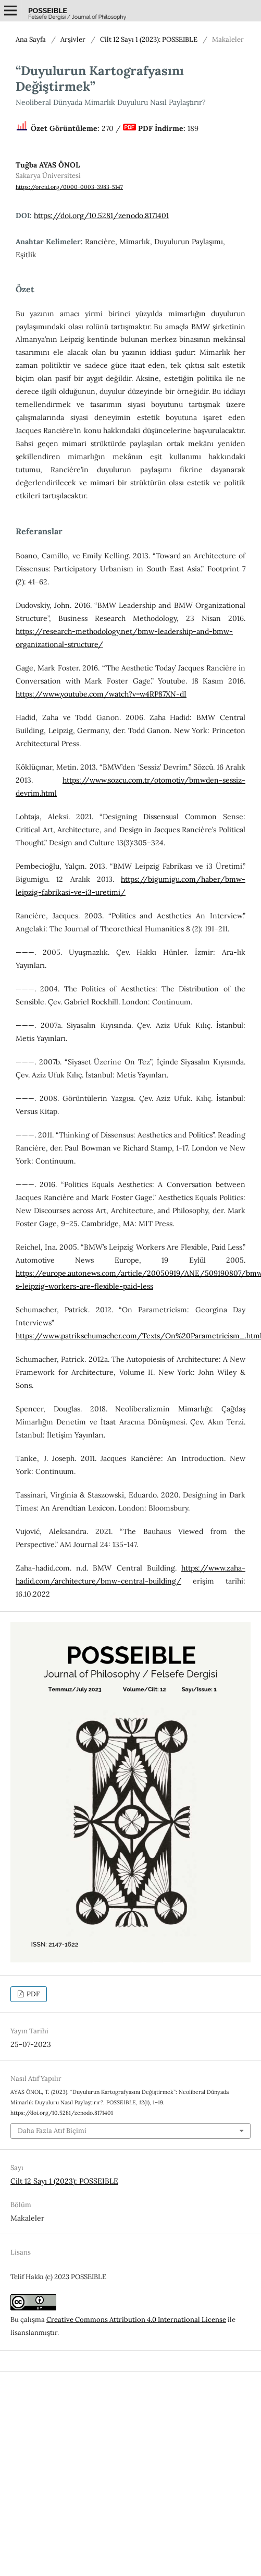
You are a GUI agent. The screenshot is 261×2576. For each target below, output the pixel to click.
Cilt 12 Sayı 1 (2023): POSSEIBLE (148, 39)
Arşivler (72, 39)
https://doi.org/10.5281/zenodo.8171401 (101, 215)
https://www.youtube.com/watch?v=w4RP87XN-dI (101, 694)
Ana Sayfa (31, 39)
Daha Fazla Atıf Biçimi (52, 2130)
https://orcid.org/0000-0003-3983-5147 (69, 186)
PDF (32, 1994)
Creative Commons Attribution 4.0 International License (136, 2319)
